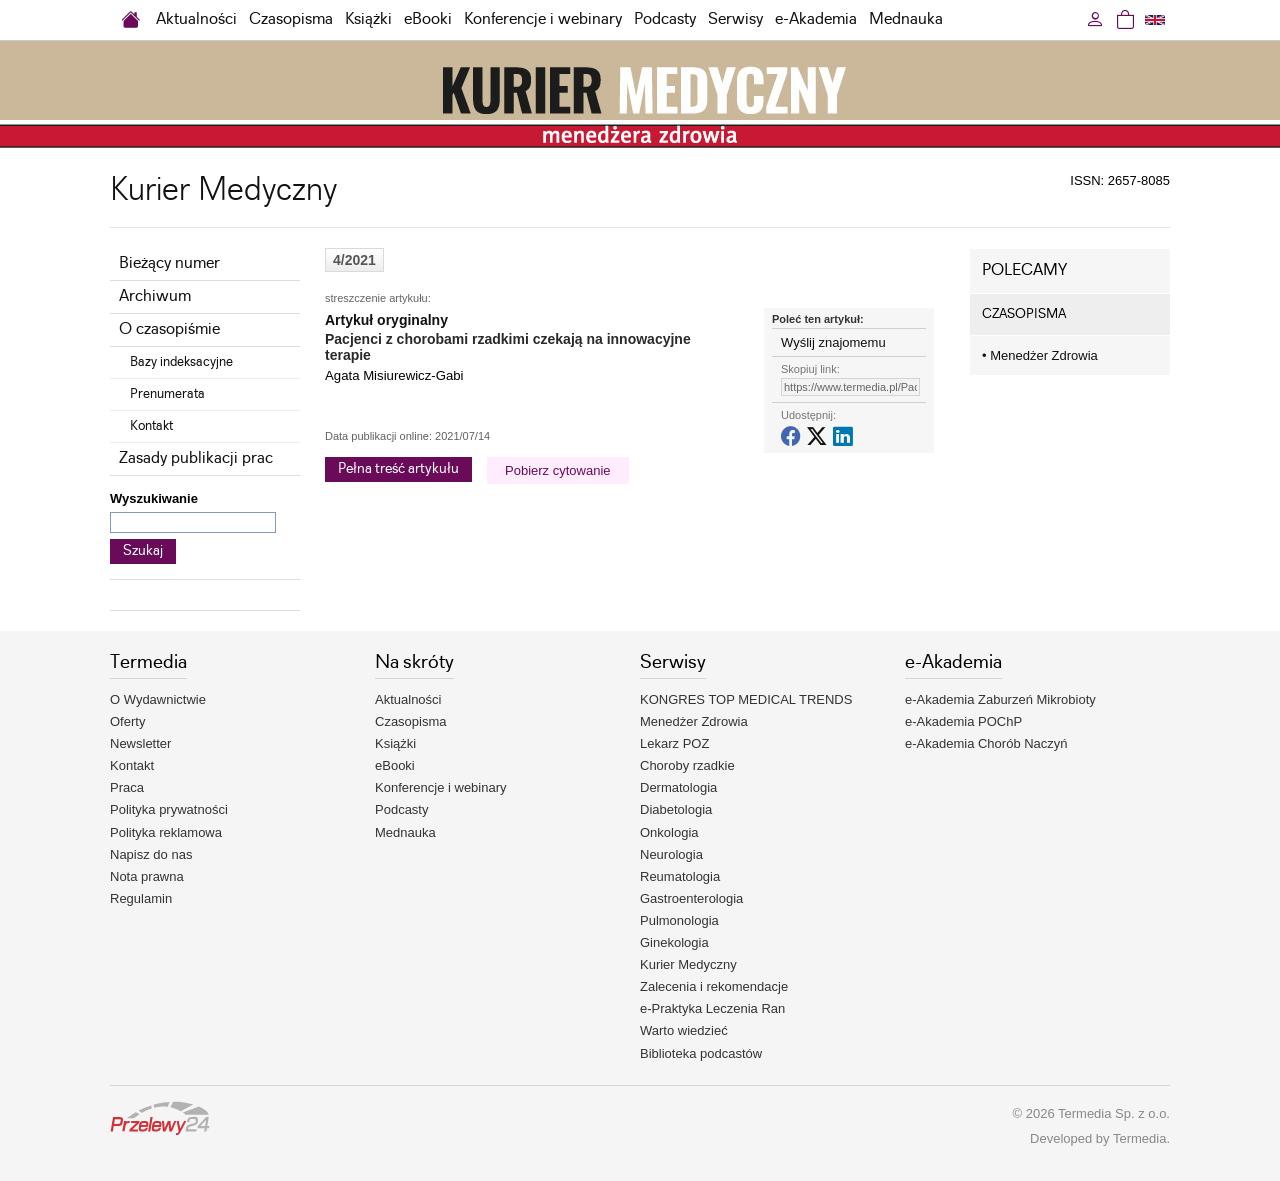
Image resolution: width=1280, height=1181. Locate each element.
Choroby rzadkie (687, 765)
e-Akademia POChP (963, 721)
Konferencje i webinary (543, 19)
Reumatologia (680, 876)
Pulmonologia (679, 920)
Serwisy (735, 19)
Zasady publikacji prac (196, 458)
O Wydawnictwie (158, 699)
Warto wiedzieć (684, 1030)
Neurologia (671, 854)
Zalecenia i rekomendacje (714, 986)
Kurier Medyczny (688, 964)
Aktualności (196, 19)
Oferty (127, 721)
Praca (127, 787)
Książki (368, 19)
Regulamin (141, 898)
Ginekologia (674, 942)
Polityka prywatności (169, 809)
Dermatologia (678, 787)
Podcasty (665, 19)
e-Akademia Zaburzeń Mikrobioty (1000, 699)
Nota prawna (147, 876)
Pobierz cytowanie (558, 470)
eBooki (428, 19)
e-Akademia (816, 19)
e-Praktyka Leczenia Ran (712, 1008)
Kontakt (151, 426)
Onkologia (669, 832)
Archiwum (155, 296)
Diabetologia (676, 809)
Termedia (1139, 1138)
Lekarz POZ (674, 743)
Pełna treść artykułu (398, 469)
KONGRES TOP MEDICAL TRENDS (746, 699)
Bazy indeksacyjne (181, 362)
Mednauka (906, 19)
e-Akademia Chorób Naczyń (986, 743)
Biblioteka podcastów (701, 1053)
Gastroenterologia (691, 898)
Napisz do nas (151, 854)
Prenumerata (167, 394)
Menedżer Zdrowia (1040, 355)
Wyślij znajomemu (833, 342)
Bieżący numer (169, 263)
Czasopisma (291, 19)
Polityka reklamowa (166, 832)
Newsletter (140, 743)
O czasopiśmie (169, 329)
